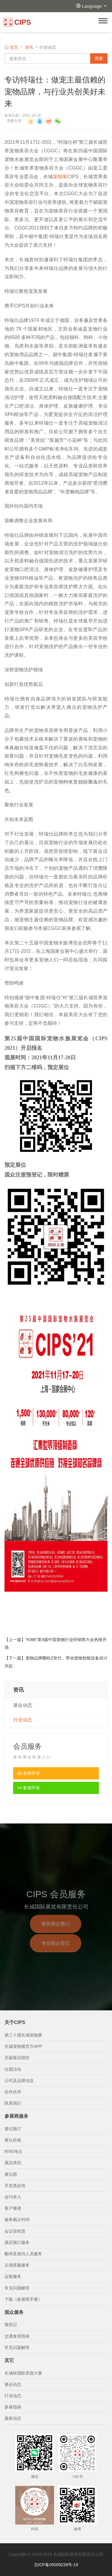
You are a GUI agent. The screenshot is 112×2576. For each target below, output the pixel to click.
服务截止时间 (17, 2219)
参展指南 (12, 2407)
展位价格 (12, 2140)
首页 (14, 47)
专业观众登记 (55, 1949)
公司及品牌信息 (19, 2080)
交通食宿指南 (17, 2336)
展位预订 (12, 2128)
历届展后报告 (17, 2057)
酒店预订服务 (17, 2242)
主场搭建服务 (17, 2265)
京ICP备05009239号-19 (56, 2564)
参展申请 (29, 1773)
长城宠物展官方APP (23, 2046)
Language (95, 6)
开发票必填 (14, 2185)
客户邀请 (12, 2208)
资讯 (29, 47)
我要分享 (14, 121)
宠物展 (60, 176)
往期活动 (12, 2069)
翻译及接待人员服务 (23, 2253)
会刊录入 (12, 2197)
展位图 (10, 2174)
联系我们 (12, 2103)
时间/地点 (13, 2151)
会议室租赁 (14, 2231)
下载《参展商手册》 (23, 2299)
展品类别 (12, 2162)
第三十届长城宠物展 (23, 2035)
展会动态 (22, 1705)
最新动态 (12, 2418)
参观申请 (29, 1787)
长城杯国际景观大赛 (23, 2373)
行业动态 (22, 1719)
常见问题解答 (17, 2288)
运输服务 (12, 2276)
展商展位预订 (55, 1930)
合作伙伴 (12, 2091)
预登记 (10, 2324)
